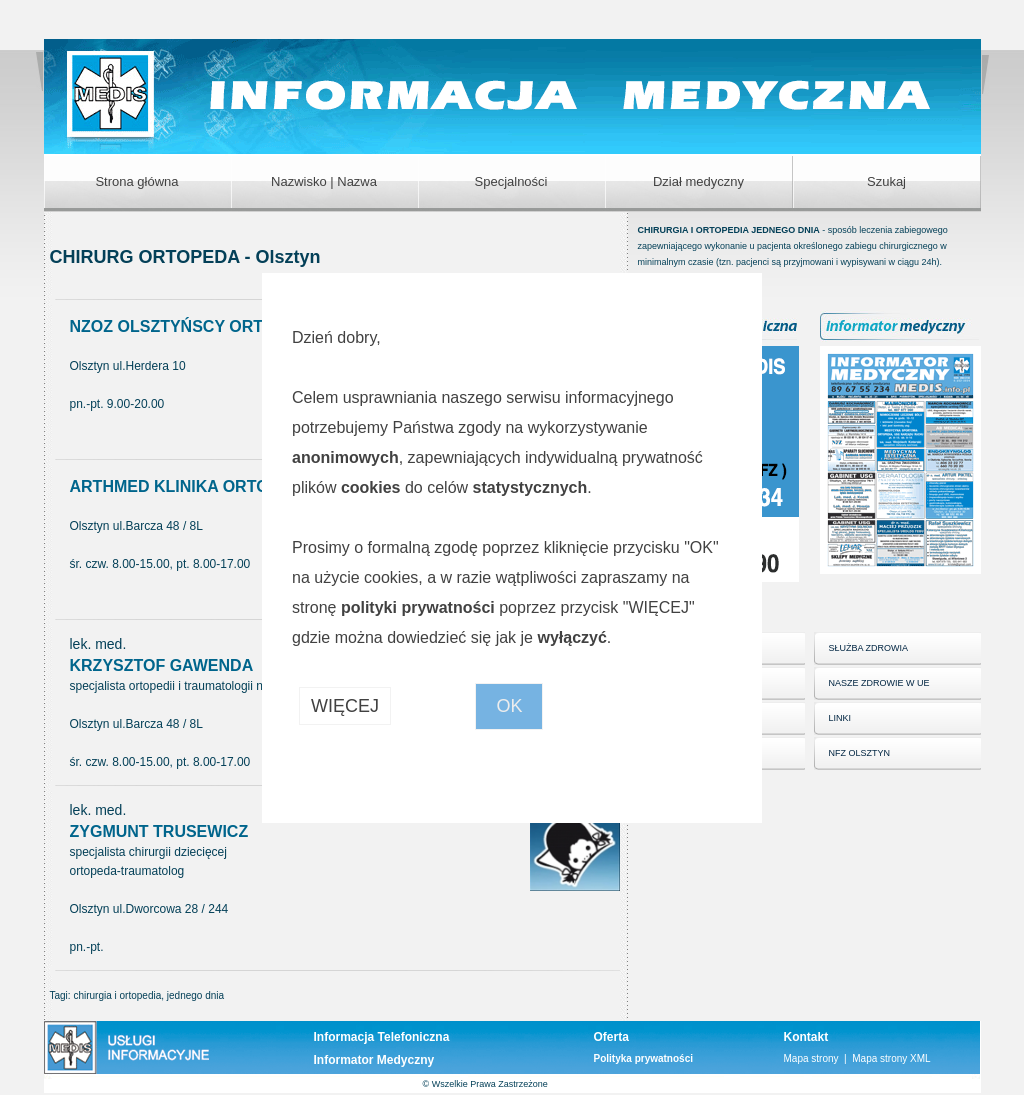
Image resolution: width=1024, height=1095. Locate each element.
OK (509, 706)
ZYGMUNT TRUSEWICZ (159, 831)
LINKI (840, 718)
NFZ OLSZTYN (860, 753)
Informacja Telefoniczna (382, 1037)
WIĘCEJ (345, 706)
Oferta (611, 1037)
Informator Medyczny (374, 1060)
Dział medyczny (698, 181)
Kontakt (806, 1037)
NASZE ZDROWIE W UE (879, 683)
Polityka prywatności (643, 1058)
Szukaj (886, 181)
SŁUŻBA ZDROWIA (869, 648)
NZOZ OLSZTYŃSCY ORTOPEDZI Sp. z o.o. (233, 326)
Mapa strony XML (891, 1058)
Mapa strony (811, 1058)
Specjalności (511, 181)
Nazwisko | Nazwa (324, 181)
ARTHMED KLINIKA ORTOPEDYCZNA (213, 486)
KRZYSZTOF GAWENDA (162, 665)
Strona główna (136, 181)
